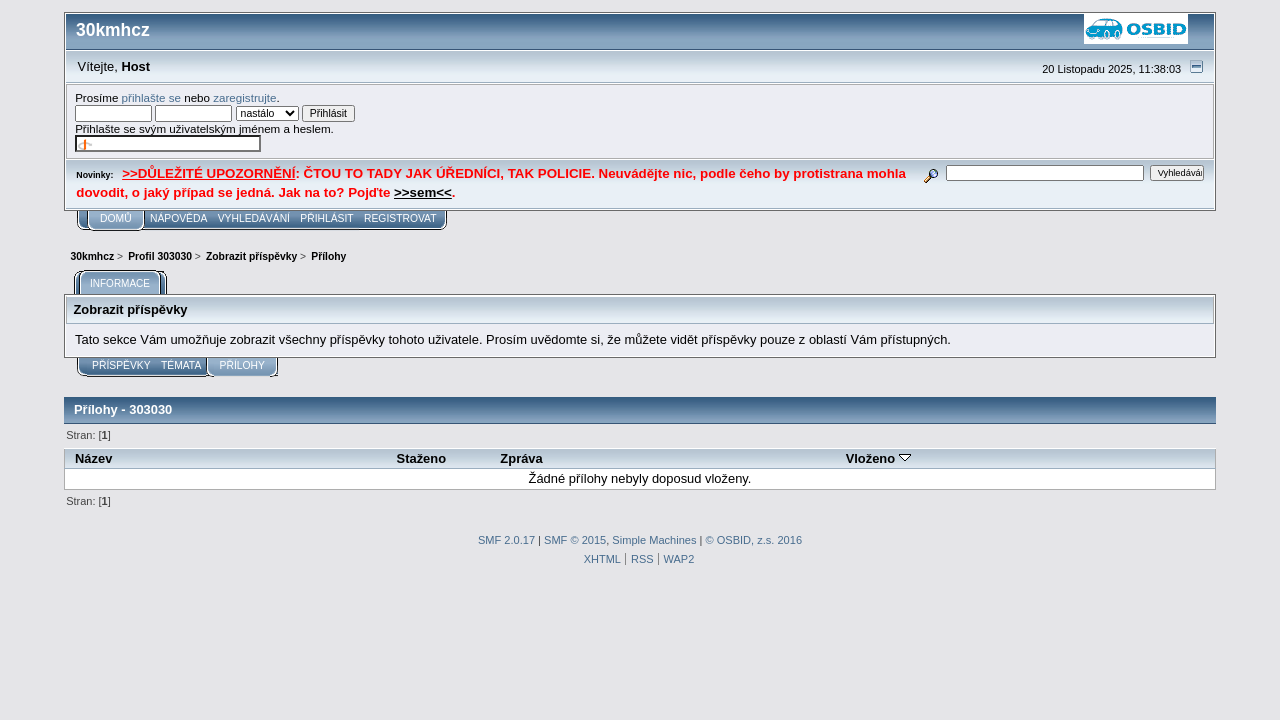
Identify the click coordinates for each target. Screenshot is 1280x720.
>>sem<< (423, 192)
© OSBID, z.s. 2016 (754, 540)
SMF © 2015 (575, 540)
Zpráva (521, 458)
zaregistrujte (244, 97)
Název (93, 458)
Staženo (421, 458)
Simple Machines (654, 540)
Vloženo (878, 458)
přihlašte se (151, 97)
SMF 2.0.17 (506, 540)
